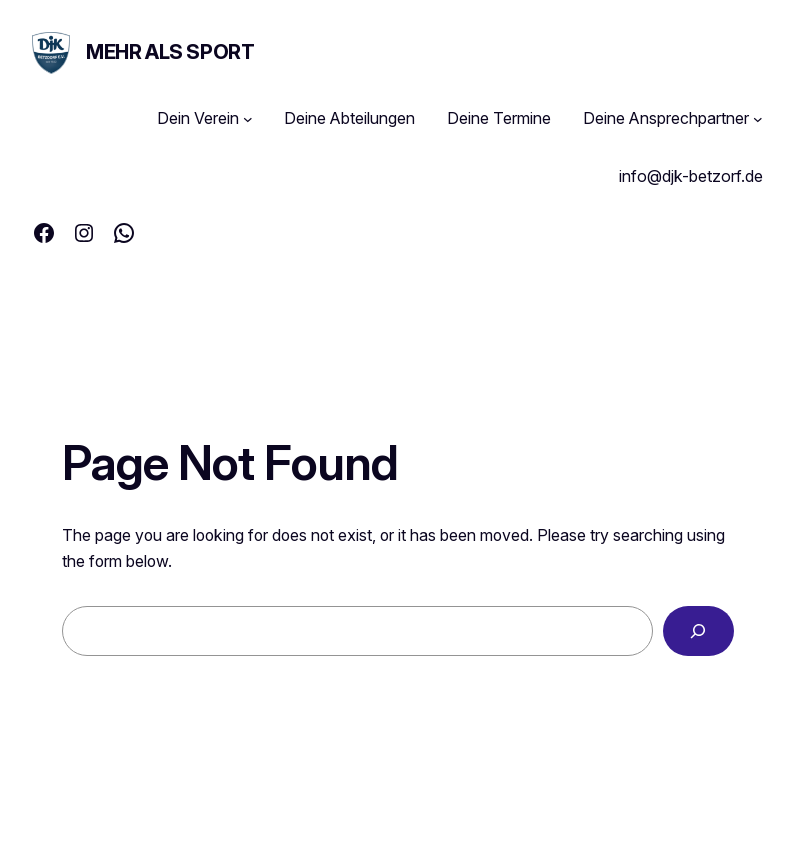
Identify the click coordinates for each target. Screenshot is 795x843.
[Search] (698, 630)
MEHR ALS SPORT (170, 52)
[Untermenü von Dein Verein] (248, 119)
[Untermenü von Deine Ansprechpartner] (758, 119)
